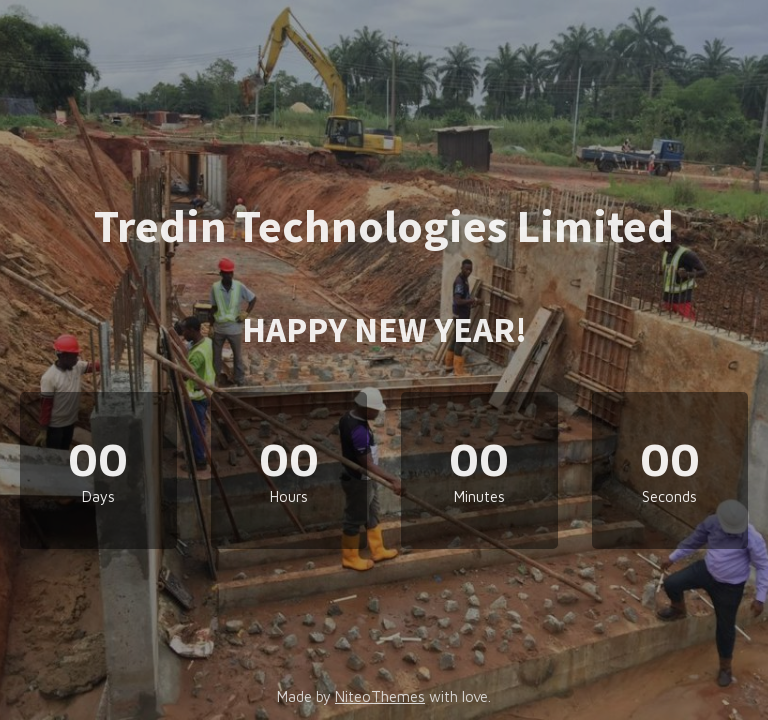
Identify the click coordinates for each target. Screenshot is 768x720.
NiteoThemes (380, 696)
